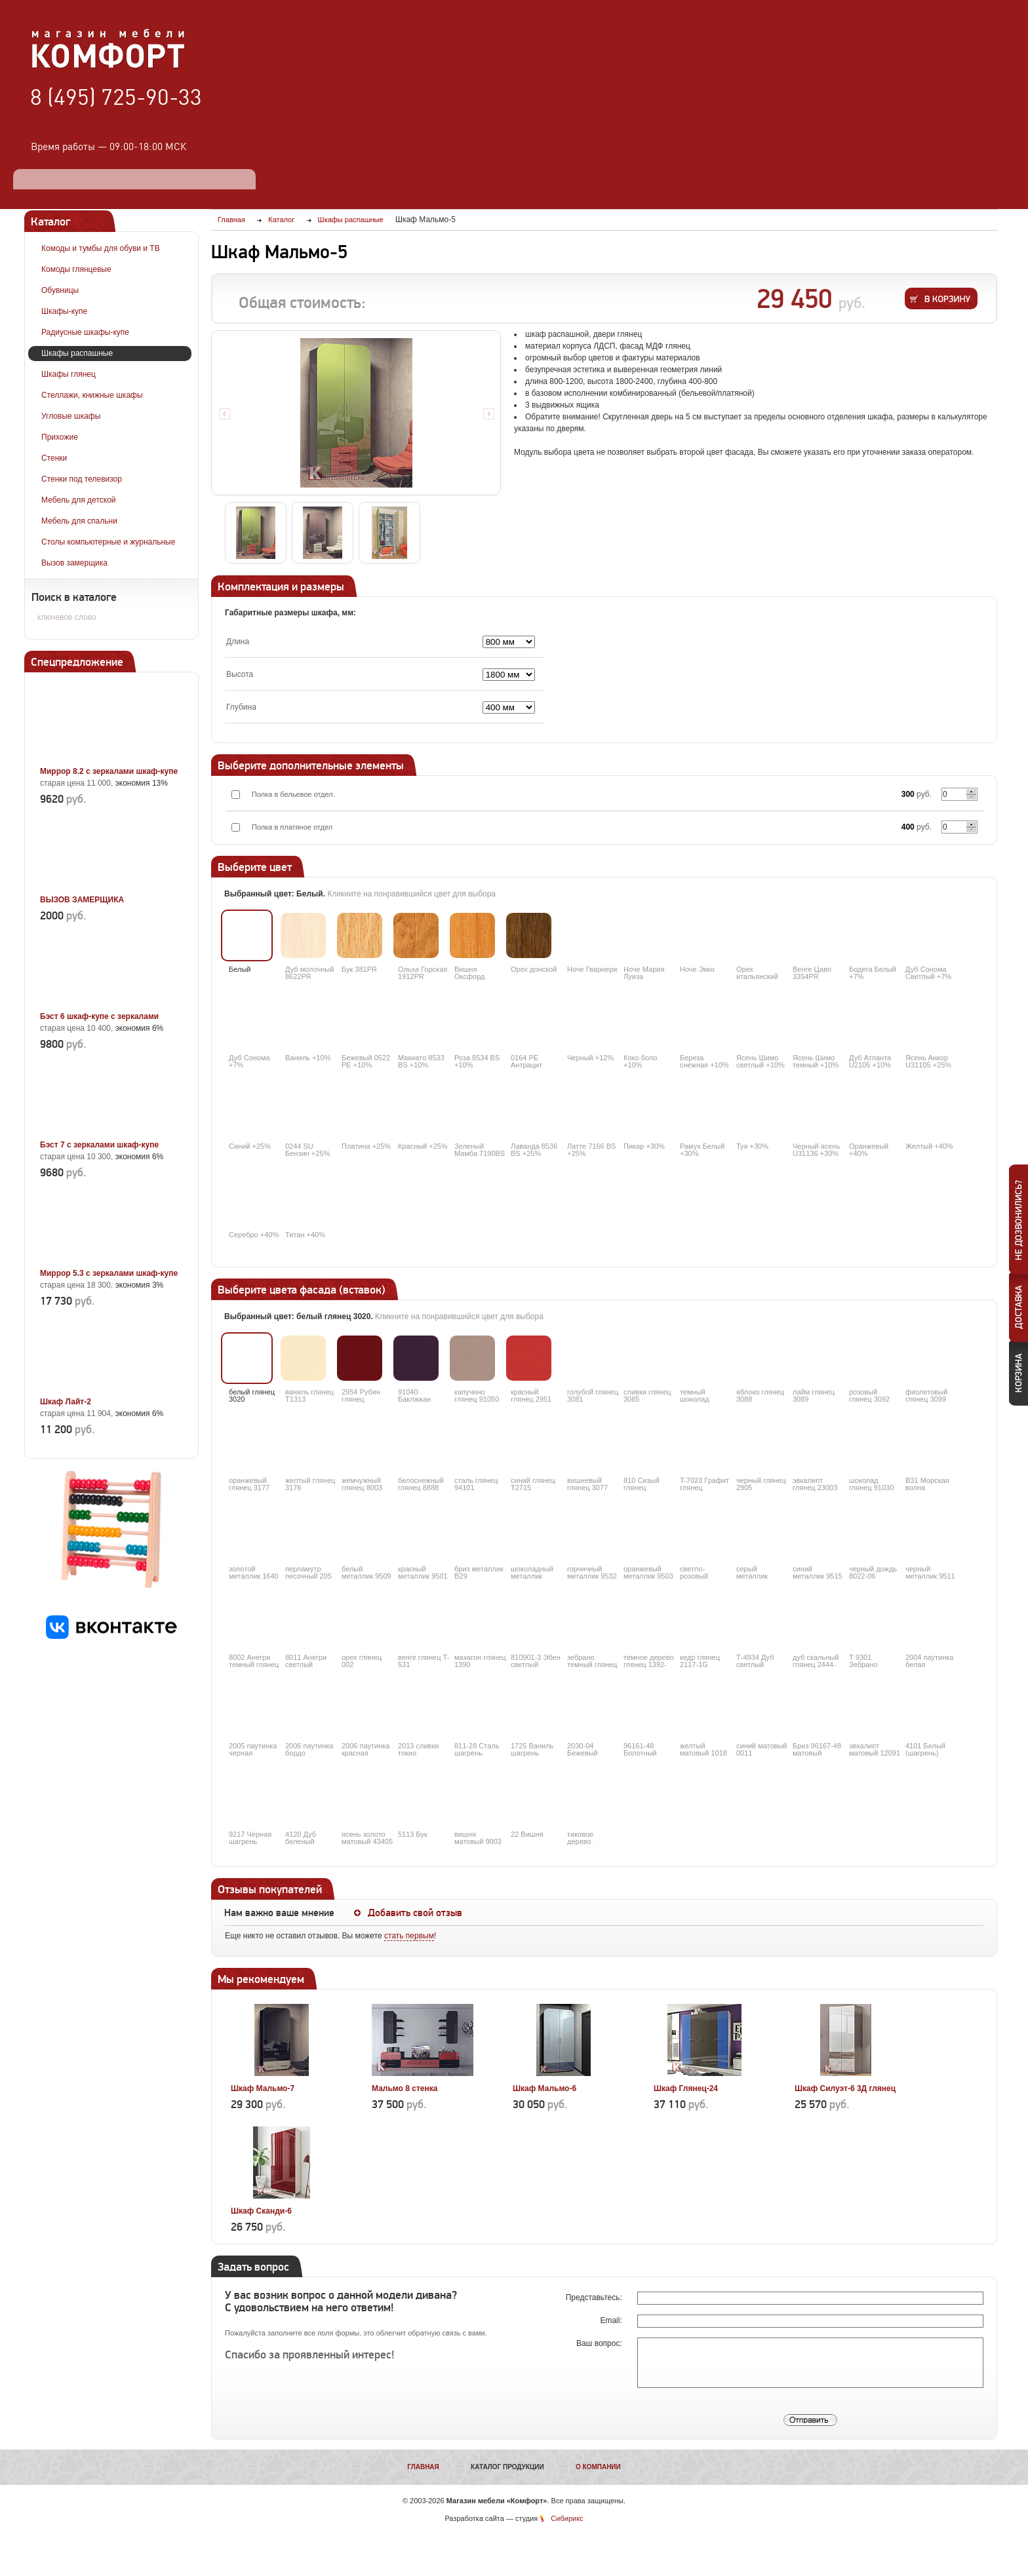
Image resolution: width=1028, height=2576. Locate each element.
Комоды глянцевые (76, 269)
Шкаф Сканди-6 (261, 2211)
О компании (598, 2466)
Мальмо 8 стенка (404, 2088)
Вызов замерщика (74, 562)
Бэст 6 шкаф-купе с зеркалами (99, 1016)
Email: (612, 2320)
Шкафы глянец (68, 374)
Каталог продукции (507, 2466)
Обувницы (60, 290)
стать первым (409, 1935)
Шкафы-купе (64, 311)
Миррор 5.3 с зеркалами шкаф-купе (109, 1273)
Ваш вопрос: (600, 2343)
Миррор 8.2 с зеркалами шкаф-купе (109, 771)
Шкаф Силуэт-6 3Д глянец (845, 2088)
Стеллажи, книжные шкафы (92, 395)
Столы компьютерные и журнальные (108, 542)
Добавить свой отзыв (415, 1913)
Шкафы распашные (77, 353)
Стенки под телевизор (81, 479)
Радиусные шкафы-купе (85, 332)
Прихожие (59, 437)
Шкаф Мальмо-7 (262, 2088)
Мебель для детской (78, 500)
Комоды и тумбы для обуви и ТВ (100, 248)
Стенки (54, 458)
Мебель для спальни (79, 521)
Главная (423, 2466)
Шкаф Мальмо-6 (544, 2088)
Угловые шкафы (70, 416)
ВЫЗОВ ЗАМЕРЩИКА (82, 899)
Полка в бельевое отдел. (293, 794)
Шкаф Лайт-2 (65, 1401)
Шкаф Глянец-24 (686, 2088)
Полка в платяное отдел (292, 827)
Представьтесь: (595, 2297)
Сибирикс (567, 2518)
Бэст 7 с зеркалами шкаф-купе (99, 1144)
